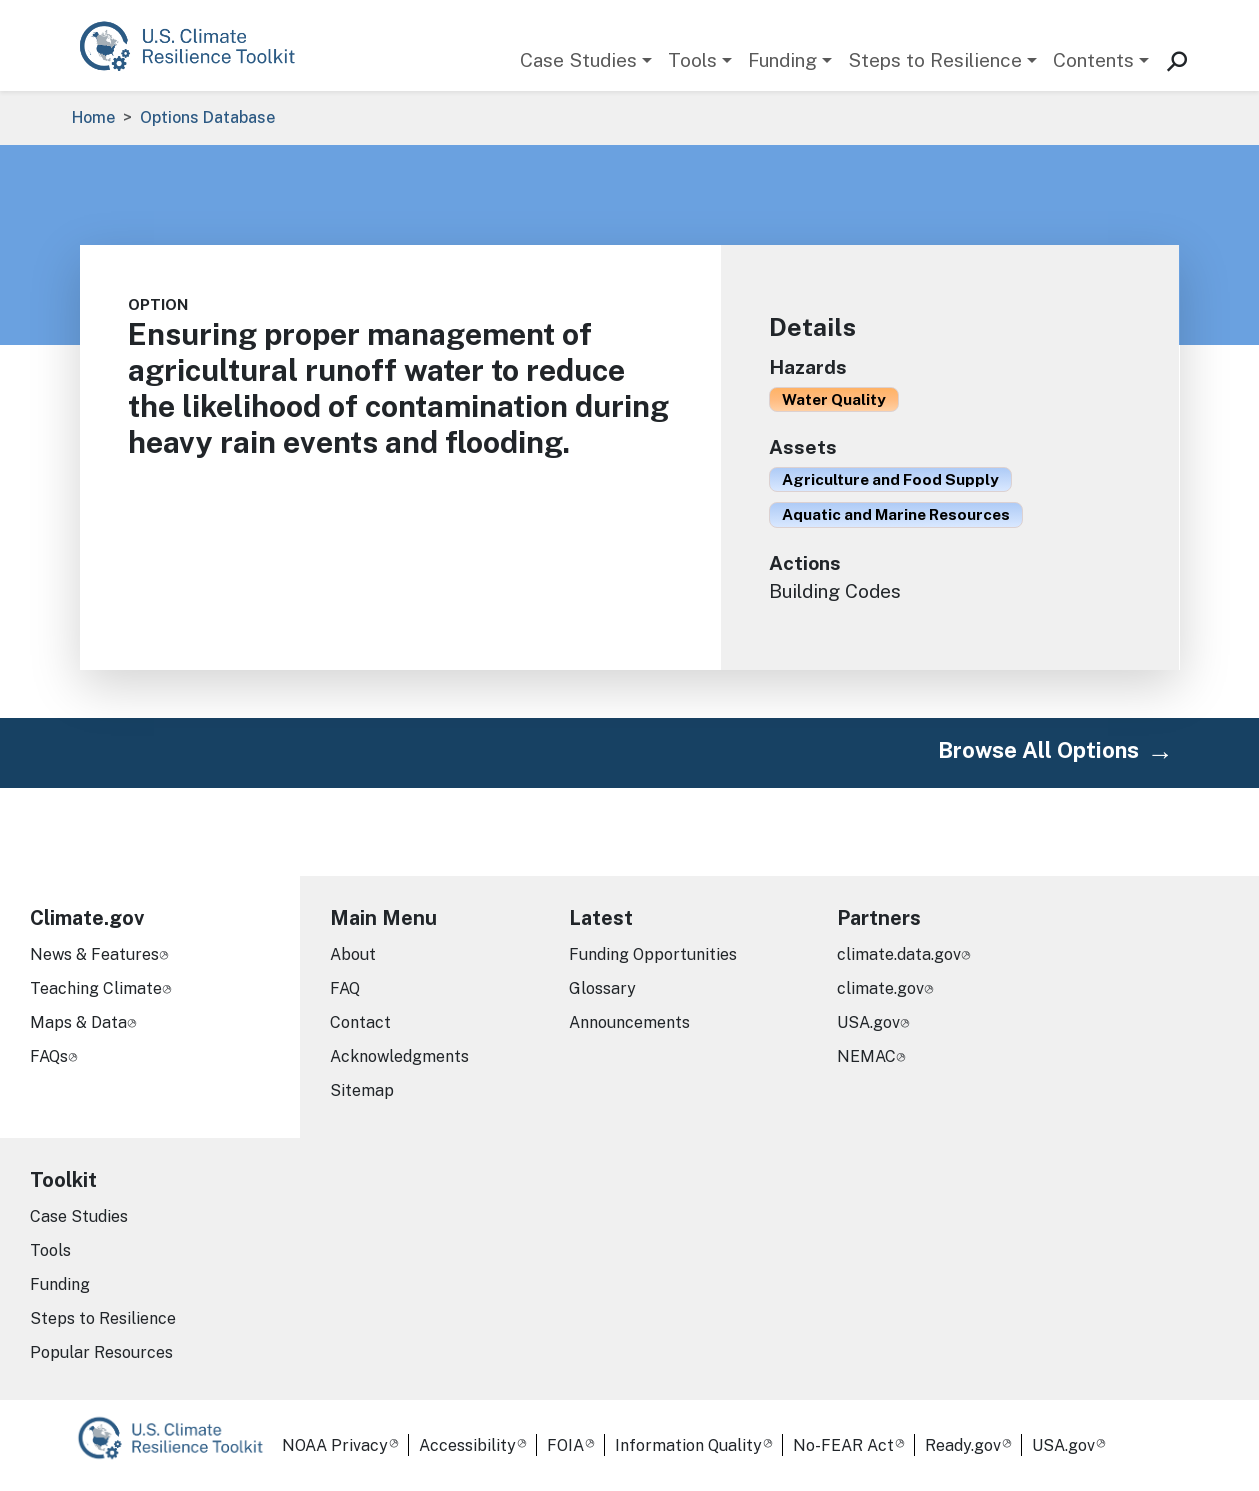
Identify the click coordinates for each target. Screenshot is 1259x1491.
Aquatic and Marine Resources (896, 514)
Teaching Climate (96, 988)
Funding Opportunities (653, 954)
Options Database (207, 117)
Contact (360, 1022)
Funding (782, 60)
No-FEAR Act (843, 1445)
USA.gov (868, 1022)
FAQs (49, 1056)
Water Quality (834, 399)
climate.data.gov (899, 954)
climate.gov (880, 988)
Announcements (629, 1022)
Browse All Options (1038, 750)
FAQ (345, 988)
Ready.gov (963, 1445)
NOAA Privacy (335, 1445)
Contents (1093, 60)
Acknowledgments (399, 1056)
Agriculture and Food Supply (890, 479)
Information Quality (688, 1445)
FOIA (565, 1445)
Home (93, 117)
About (353, 954)
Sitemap (362, 1090)
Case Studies (578, 60)
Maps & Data (78, 1022)
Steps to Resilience (935, 60)
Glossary (602, 988)
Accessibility (467, 1445)
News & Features (94, 954)
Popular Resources (101, 1352)
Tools (692, 60)
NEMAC (866, 1056)
